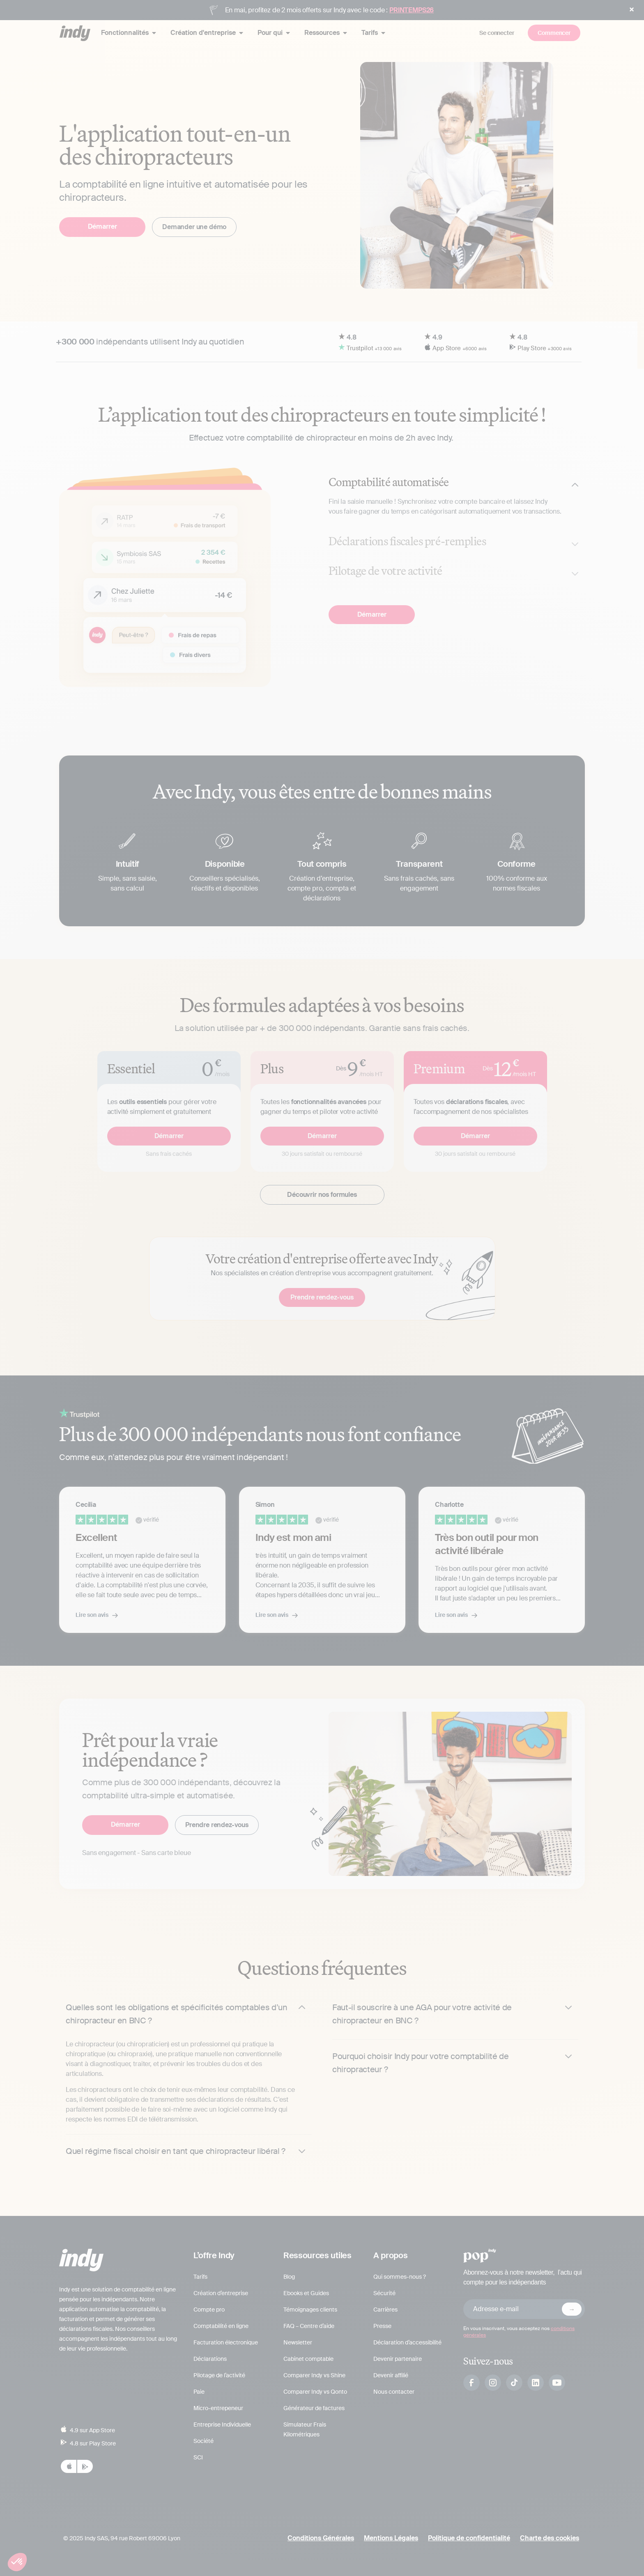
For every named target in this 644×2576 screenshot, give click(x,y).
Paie (199, 2391)
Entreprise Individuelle (222, 2424)
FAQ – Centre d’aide (308, 2326)
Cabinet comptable (308, 2358)
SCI (198, 2457)
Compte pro (209, 2309)
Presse (382, 2326)
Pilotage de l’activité (219, 2375)
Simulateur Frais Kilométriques (304, 2429)
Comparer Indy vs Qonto (315, 2391)
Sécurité (384, 2293)
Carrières (385, 2309)
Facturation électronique (225, 2342)
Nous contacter (393, 2391)
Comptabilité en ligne (220, 2326)
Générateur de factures (314, 2408)
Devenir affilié (390, 2375)
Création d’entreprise (220, 2293)
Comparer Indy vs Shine (314, 2375)
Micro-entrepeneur (218, 2408)
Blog (289, 2276)
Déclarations (210, 2358)
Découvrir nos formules (321, 1194)
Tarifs (200, 2276)
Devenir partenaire (397, 2358)
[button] (17, 2562)
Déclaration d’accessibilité (407, 2342)
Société (203, 2441)
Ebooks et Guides (306, 2293)
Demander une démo (194, 227)
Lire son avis (92, 1615)
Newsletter (297, 2342)
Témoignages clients (310, 2309)
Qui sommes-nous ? (399, 2276)
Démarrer (102, 226)
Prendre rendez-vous (322, 1297)
